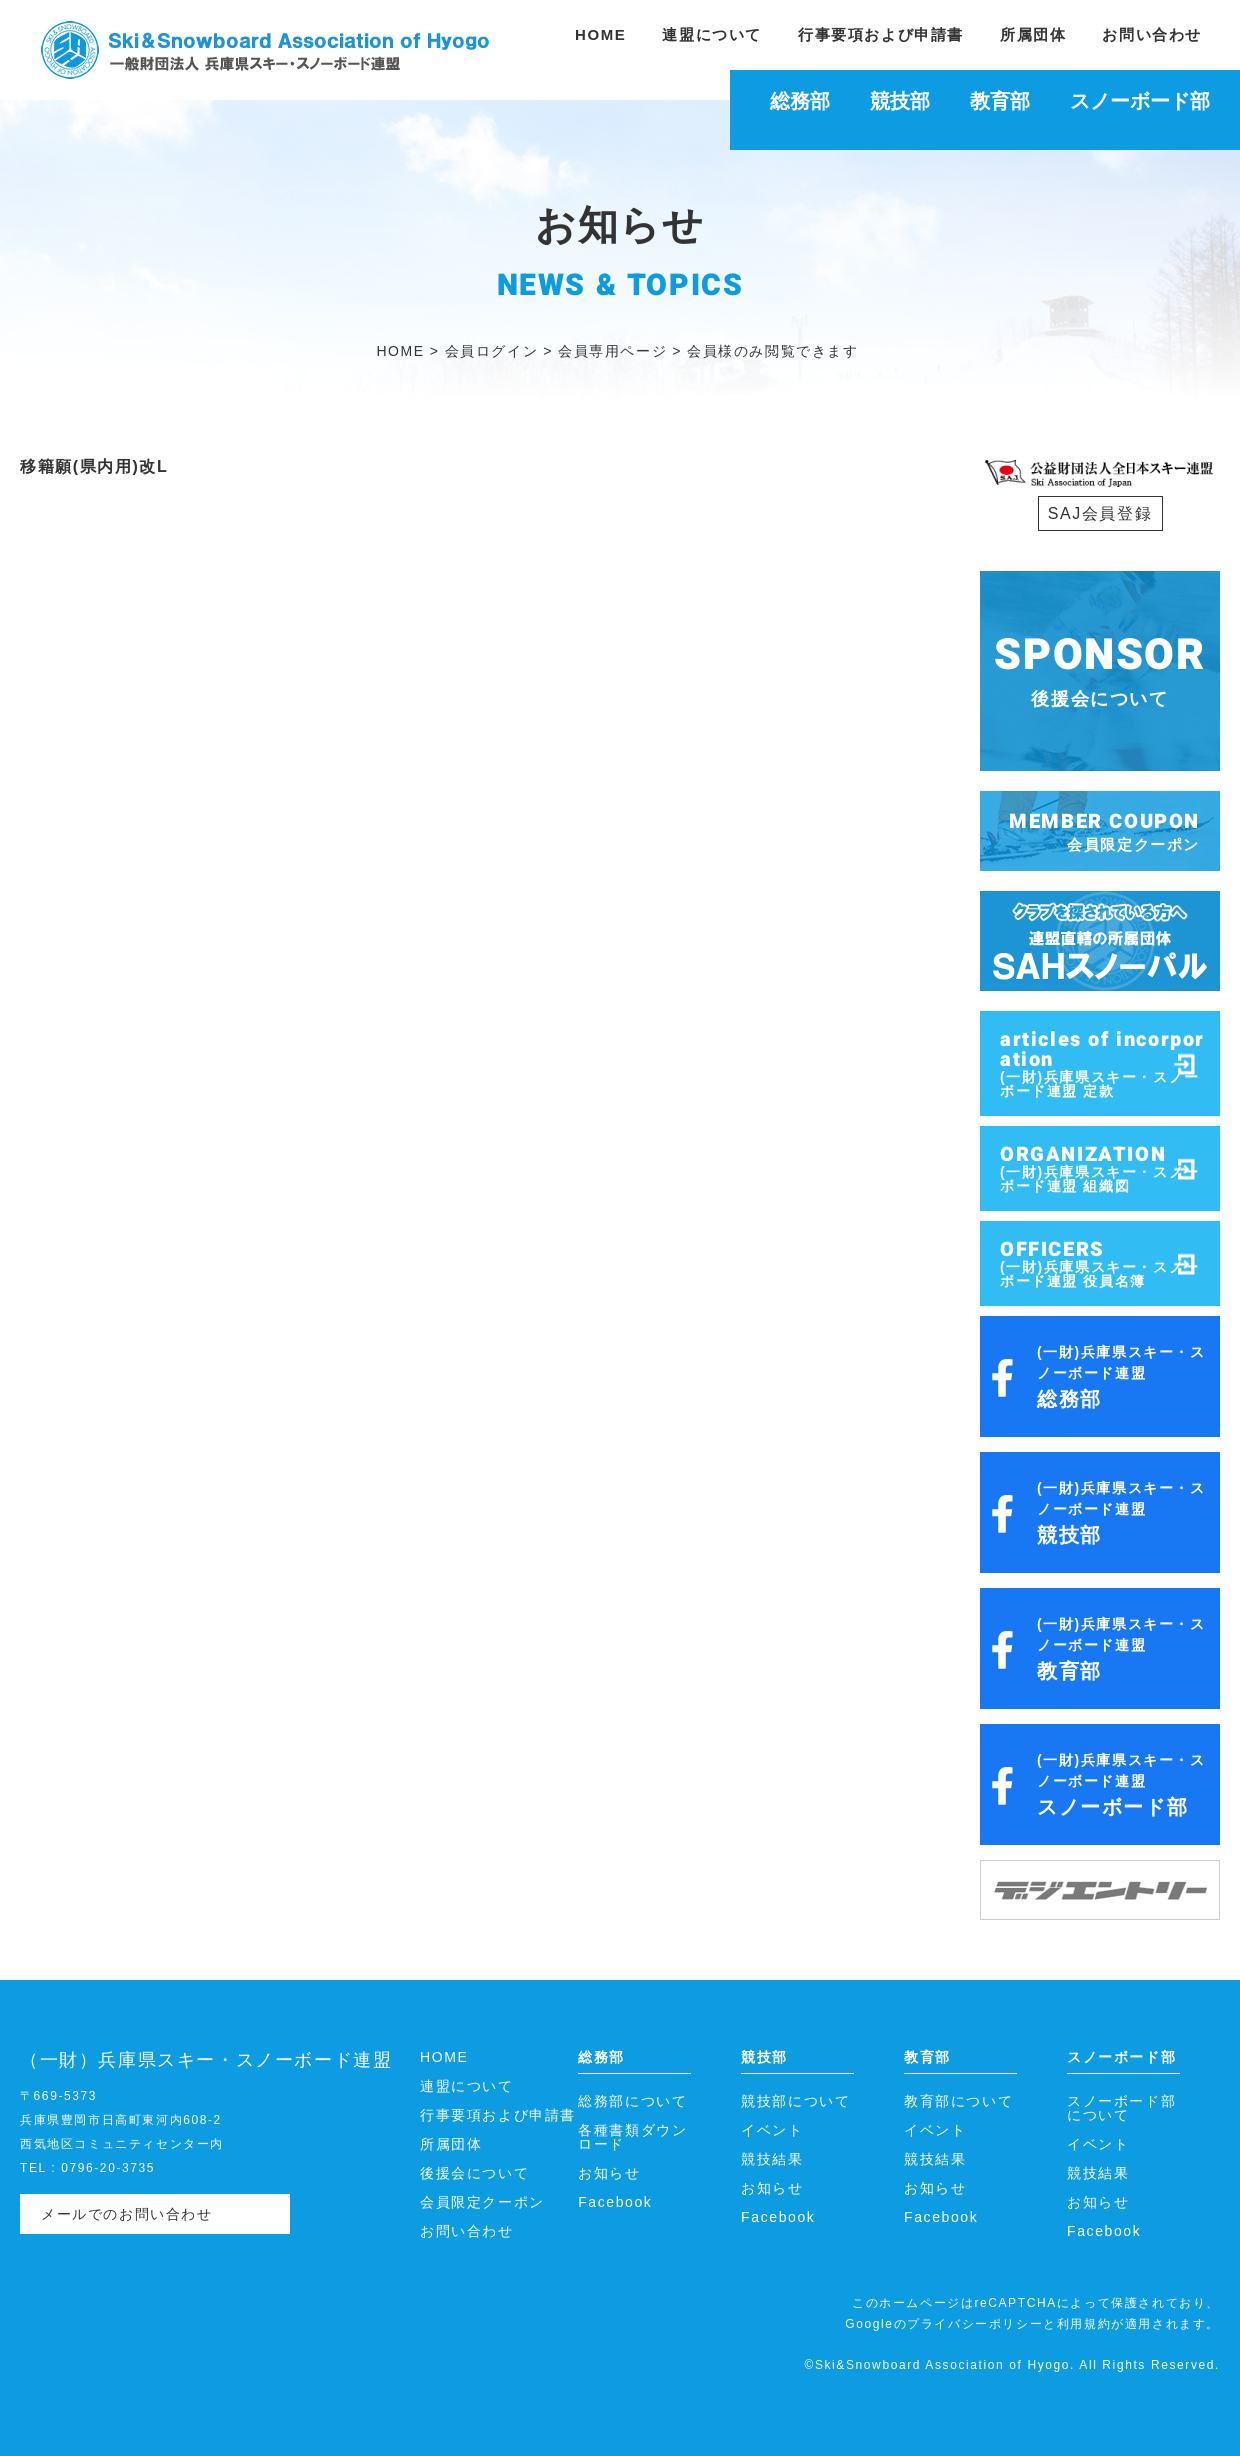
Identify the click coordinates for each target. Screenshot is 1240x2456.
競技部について (795, 2101)
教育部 (1000, 101)
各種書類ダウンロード (632, 2137)
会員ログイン (492, 351)
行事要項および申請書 (881, 34)
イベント (772, 2130)
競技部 (900, 101)
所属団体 (1033, 34)
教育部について (958, 2101)
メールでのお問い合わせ (127, 2214)
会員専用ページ (612, 351)
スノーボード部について (1121, 2108)
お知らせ (609, 2173)
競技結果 (772, 2159)
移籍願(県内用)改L (94, 466)
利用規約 (1084, 2324)
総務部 (800, 101)
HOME (600, 34)
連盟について (712, 34)
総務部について (632, 2101)
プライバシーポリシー (975, 2324)
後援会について (474, 2173)
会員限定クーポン (482, 2202)
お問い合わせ (1152, 34)
